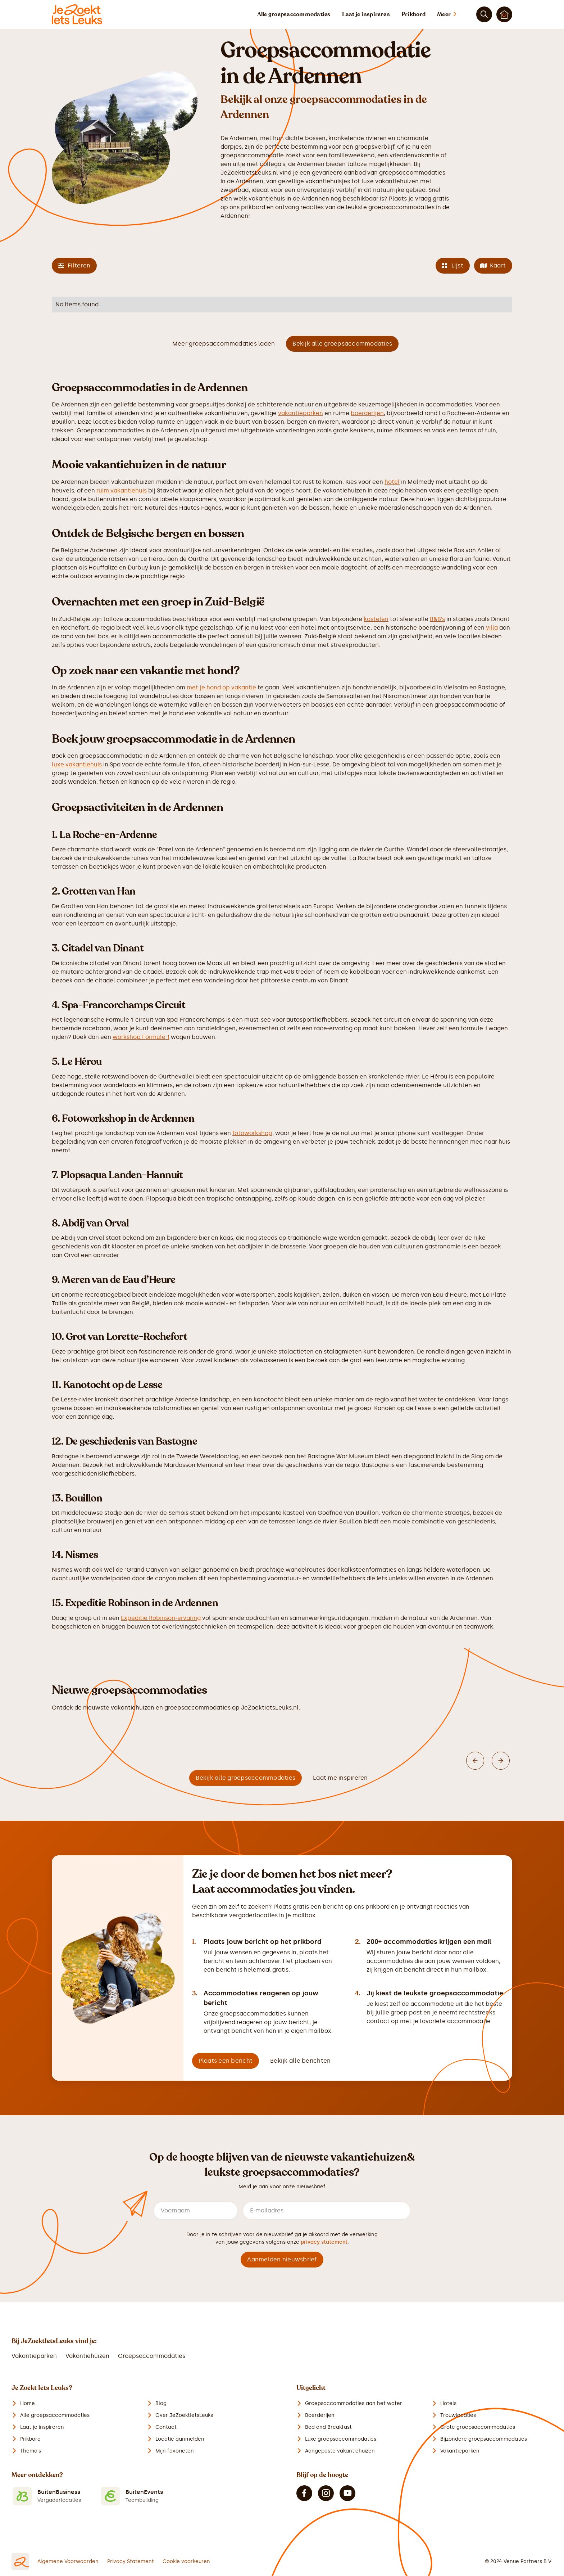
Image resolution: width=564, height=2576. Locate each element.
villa (492, 627)
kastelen (376, 619)
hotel (392, 481)
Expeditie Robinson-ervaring (161, 1617)
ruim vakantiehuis (121, 490)
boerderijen (367, 413)
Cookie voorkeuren (186, 2561)
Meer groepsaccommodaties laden (223, 343)
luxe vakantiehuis (77, 764)
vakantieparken (300, 413)
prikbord (253, 207)
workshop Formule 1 (141, 1036)
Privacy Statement (130, 2561)
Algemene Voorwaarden (68, 2561)
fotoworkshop (252, 1133)
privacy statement (324, 2242)
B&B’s (437, 619)
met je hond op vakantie (221, 687)
